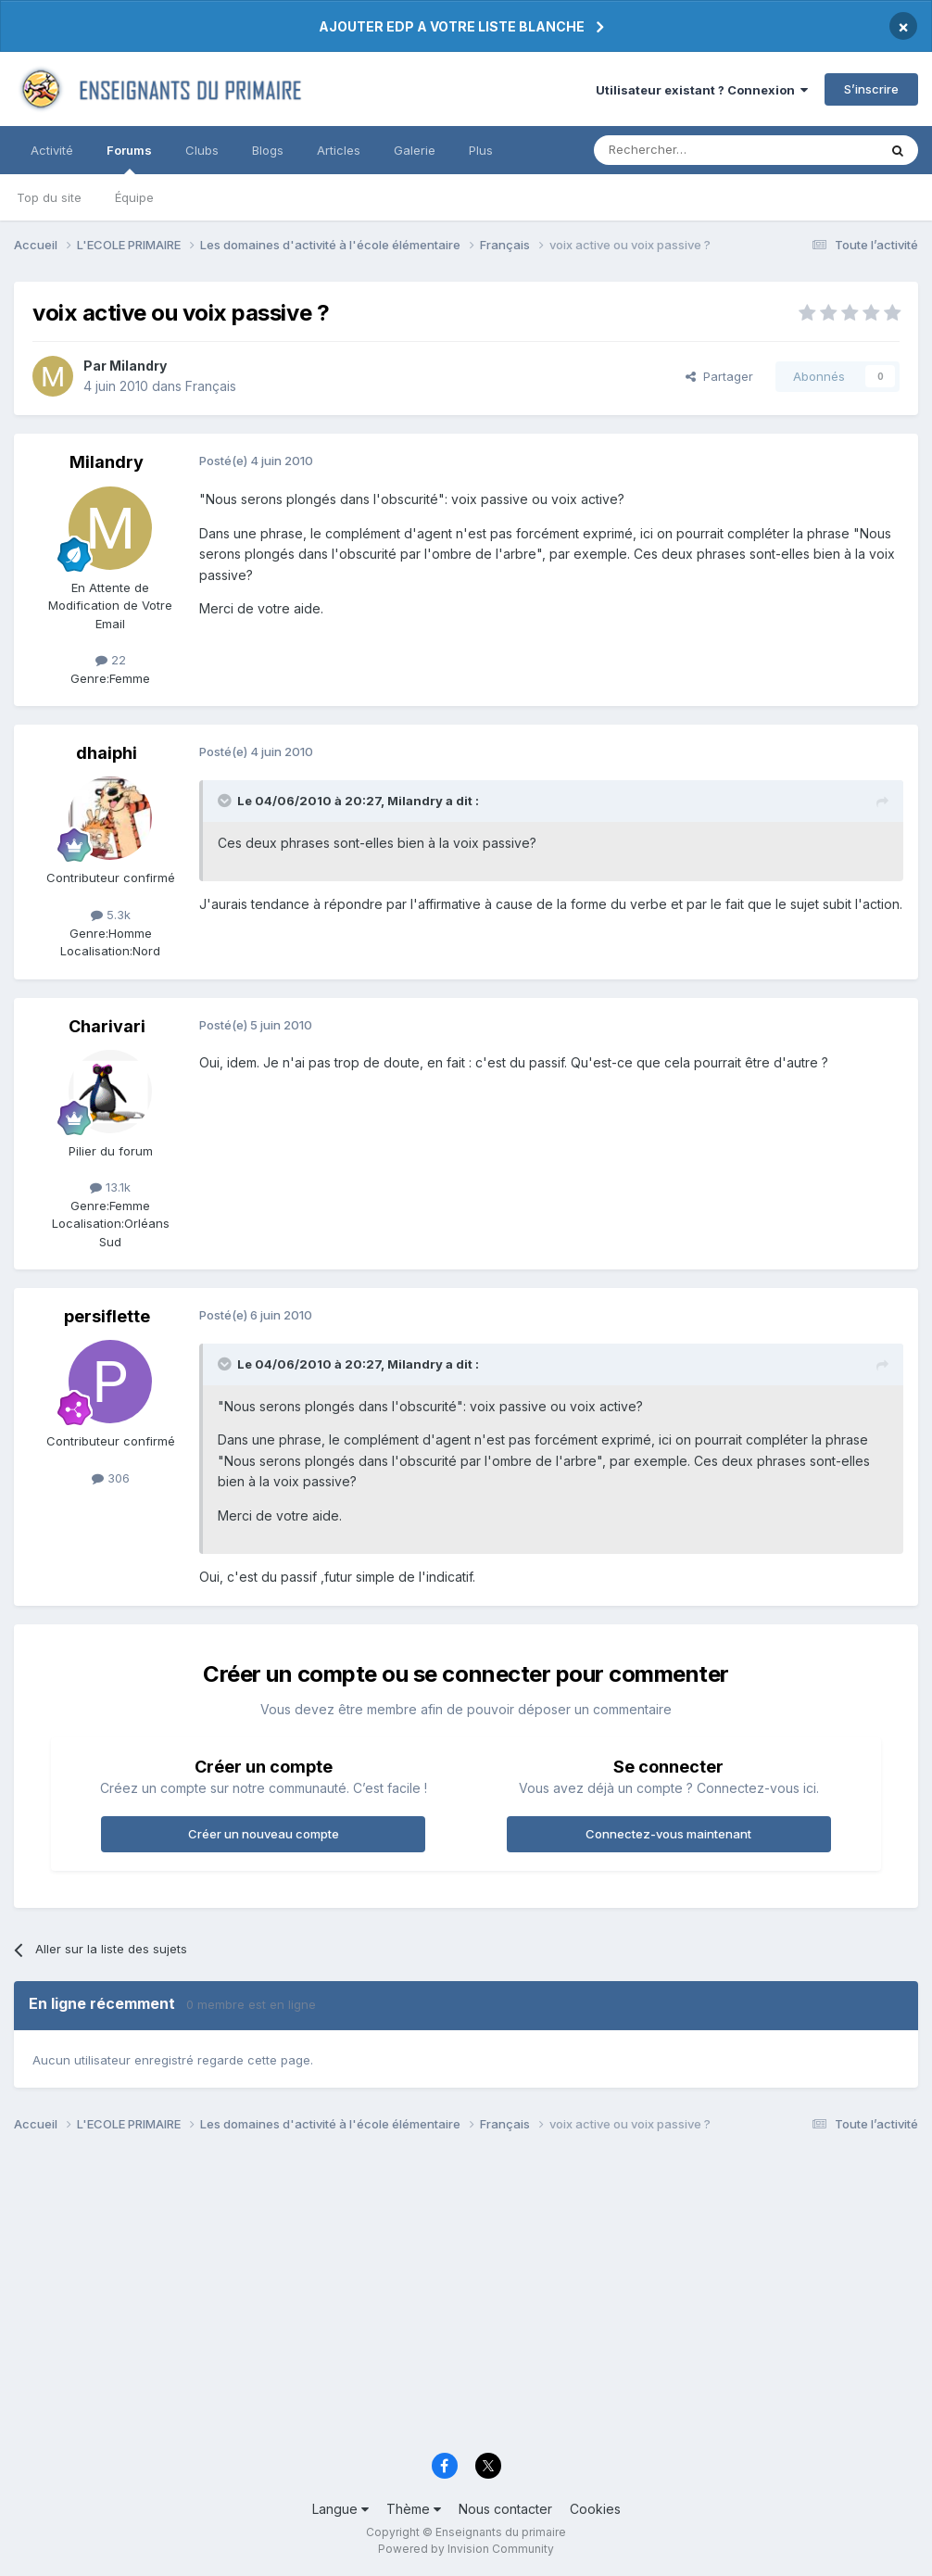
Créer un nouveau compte (263, 1833)
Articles (338, 150)
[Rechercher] (695, 150)
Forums (129, 158)
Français (210, 386)
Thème (413, 2509)
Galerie (414, 150)
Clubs (202, 150)
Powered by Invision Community (466, 2549)
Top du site (49, 197)
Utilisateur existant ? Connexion (702, 89)
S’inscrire (871, 89)
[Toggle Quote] (226, 800)
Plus (481, 150)
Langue (340, 2509)
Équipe (134, 197)
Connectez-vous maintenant (668, 1833)
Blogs (267, 150)
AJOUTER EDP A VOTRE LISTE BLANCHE (452, 26)
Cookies (595, 2509)
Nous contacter (505, 2509)
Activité (52, 150)
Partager (719, 376)
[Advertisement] (466, 2298)
